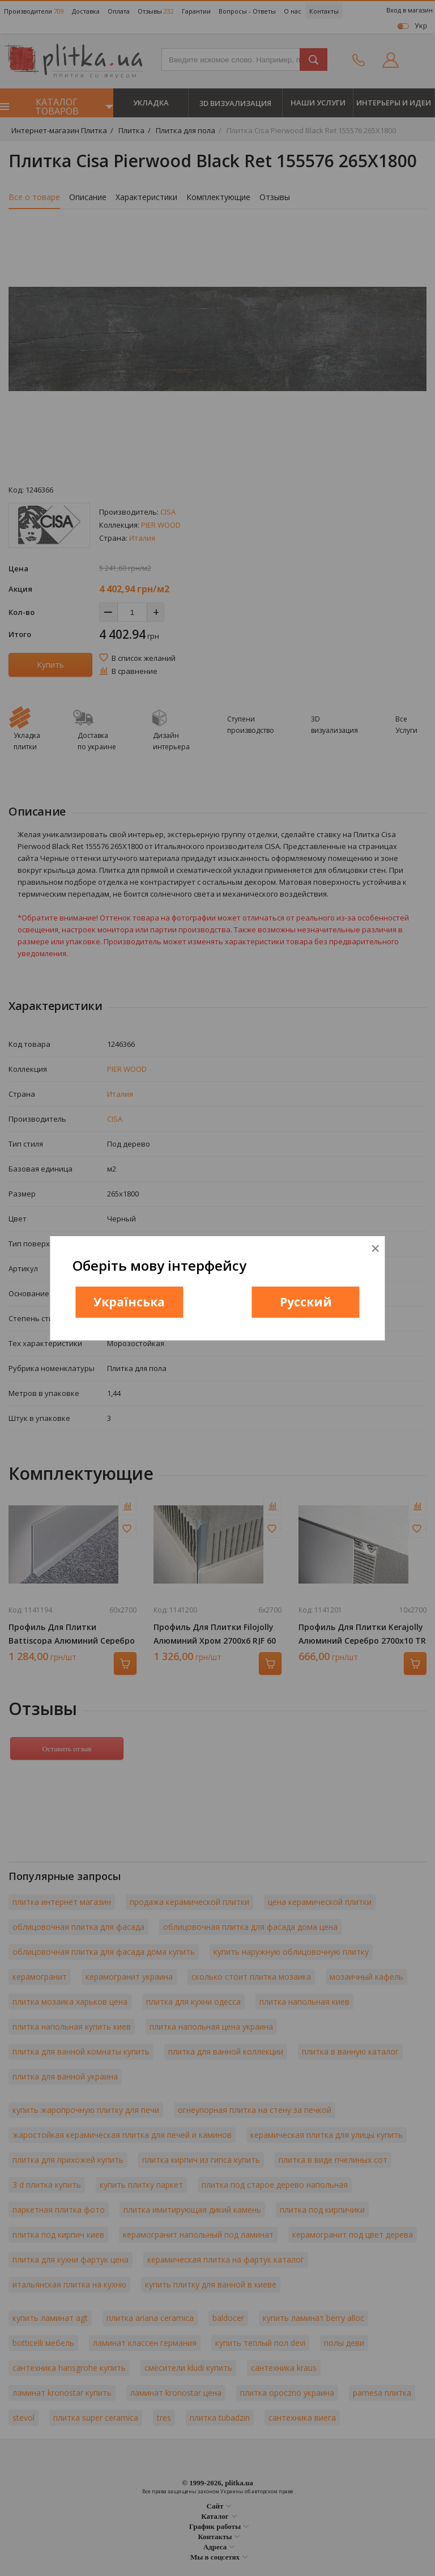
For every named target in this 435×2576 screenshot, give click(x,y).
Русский (306, 1302)
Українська (129, 1302)
